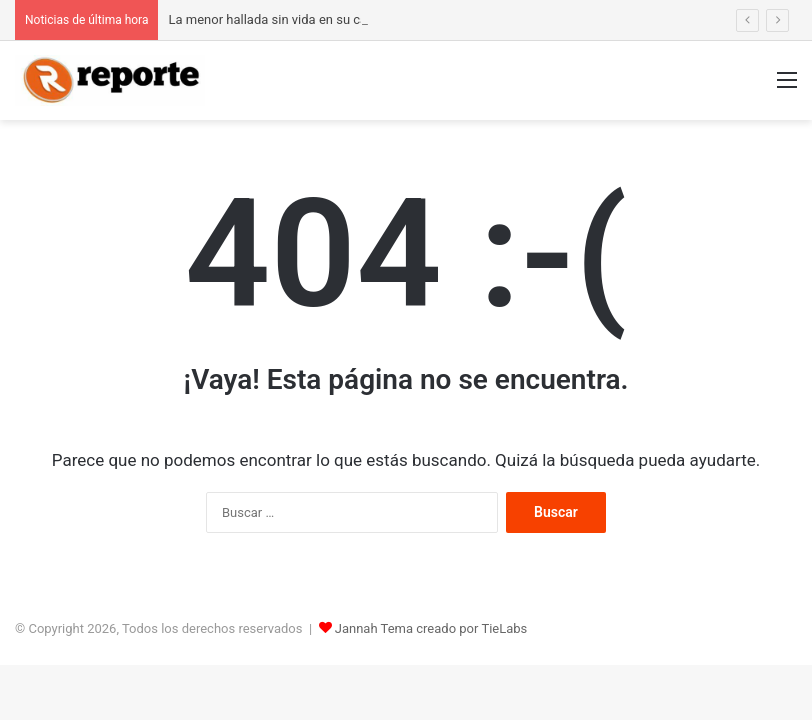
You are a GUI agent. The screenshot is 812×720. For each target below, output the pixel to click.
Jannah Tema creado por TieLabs (431, 628)
